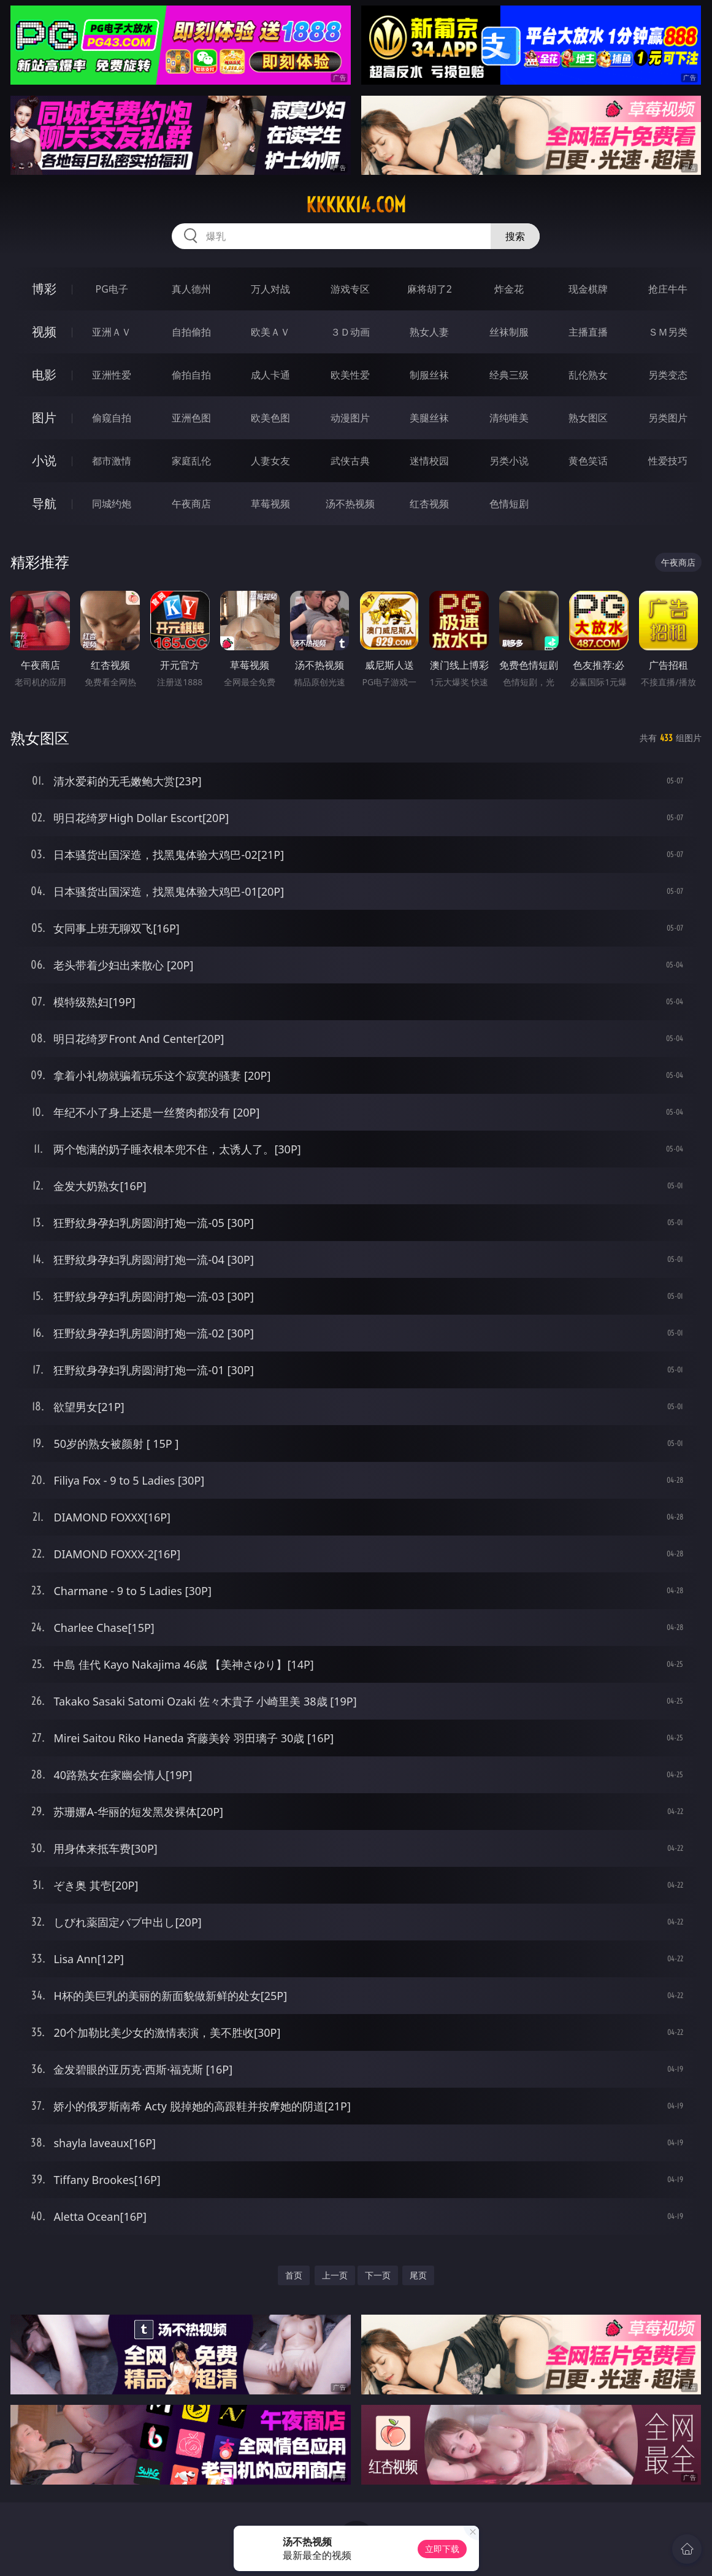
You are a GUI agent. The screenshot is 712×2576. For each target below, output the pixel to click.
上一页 (335, 2275)
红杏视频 (429, 503)
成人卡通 (270, 375)
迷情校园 (429, 460)
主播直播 (588, 332)
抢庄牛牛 (667, 289)
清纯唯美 (509, 418)
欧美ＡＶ (270, 332)
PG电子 (112, 289)
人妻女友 (270, 460)
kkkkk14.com (356, 205)
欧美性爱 (350, 375)
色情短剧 (509, 503)
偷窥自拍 (111, 418)
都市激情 (111, 460)
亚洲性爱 (111, 375)
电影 (44, 374)
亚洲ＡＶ (111, 332)
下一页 (378, 2275)
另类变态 (667, 375)
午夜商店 (191, 503)
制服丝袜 (429, 375)
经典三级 (509, 375)
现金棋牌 (588, 289)
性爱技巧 (667, 460)
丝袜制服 (509, 332)
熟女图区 (588, 418)
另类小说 (509, 460)
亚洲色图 (191, 418)
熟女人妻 (429, 332)
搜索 (515, 236)
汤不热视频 (350, 503)
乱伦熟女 (588, 375)
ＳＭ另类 (667, 332)
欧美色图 (270, 418)
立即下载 (442, 2549)
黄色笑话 (588, 460)
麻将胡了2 (429, 289)
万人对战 (270, 289)
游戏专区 (350, 289)
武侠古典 (350, 460)
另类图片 (667, 418)
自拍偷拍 (191, 332)
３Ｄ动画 (350, 332)
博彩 (44, 288)
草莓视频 (270, 503)
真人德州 (191, 289)
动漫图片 (350, 418)
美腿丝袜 (429, 418)
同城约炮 (111, 503)
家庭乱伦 (191, 460)
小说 (44, 460)
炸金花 (509, 289)
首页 (293, 2275)
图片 (44, 417)
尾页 (418, 2275)
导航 (44, 503)
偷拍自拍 (191, 375)
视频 (44, 331)
